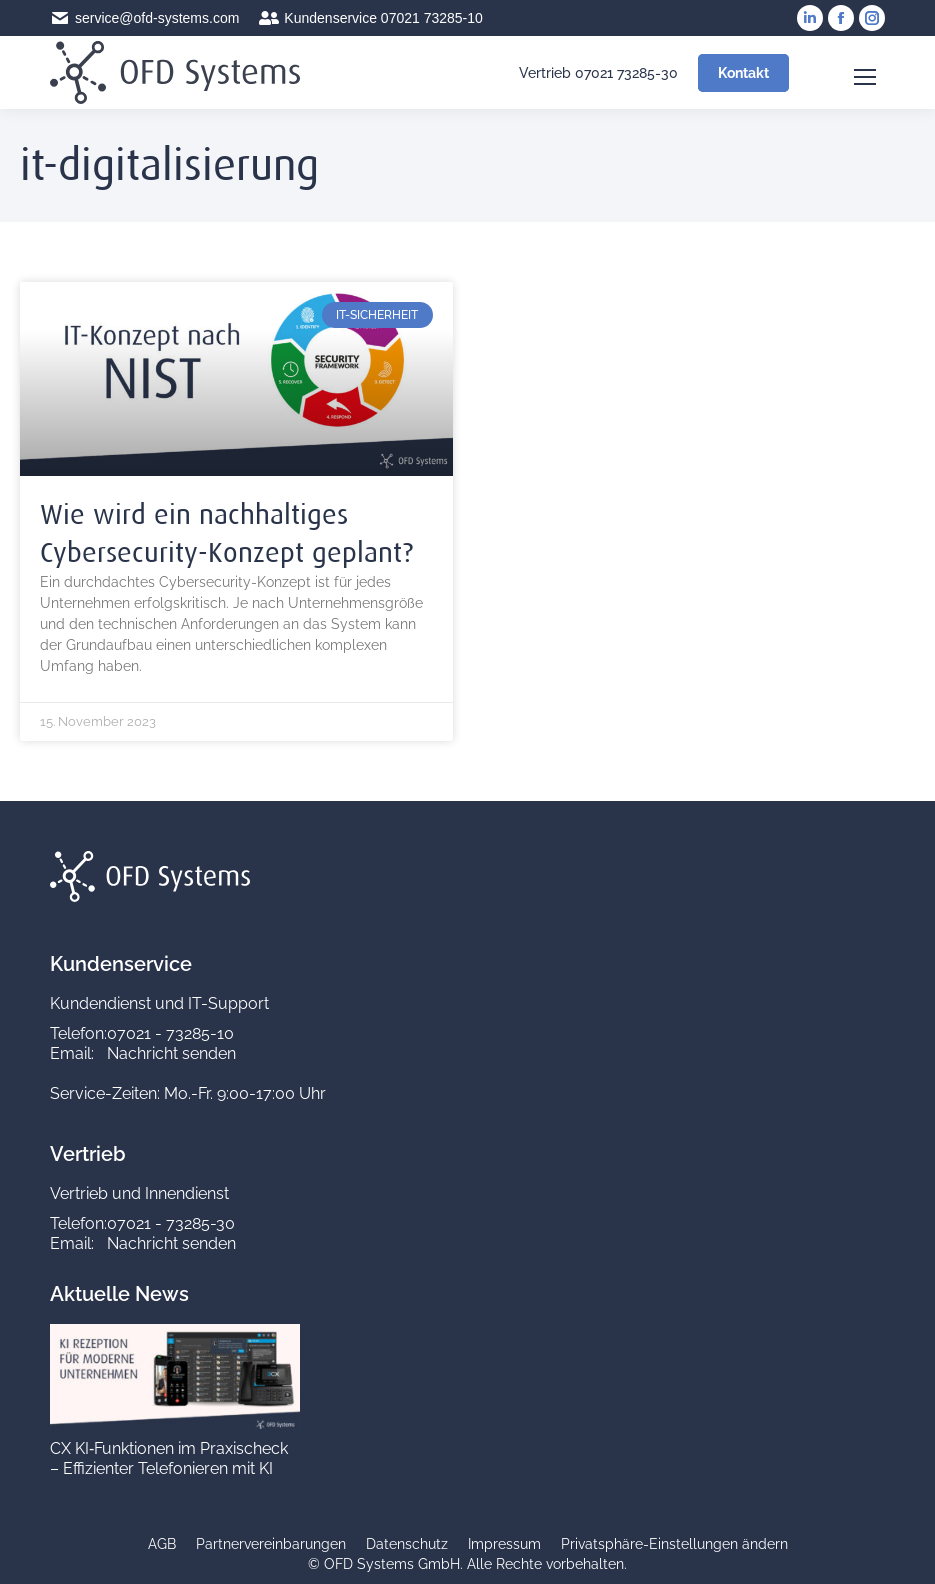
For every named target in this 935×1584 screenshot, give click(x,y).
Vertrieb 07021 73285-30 (586, 73)
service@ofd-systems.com (144, 18)
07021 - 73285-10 (170, 1033)
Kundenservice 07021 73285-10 (371, 18)
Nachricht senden (171, 1053)
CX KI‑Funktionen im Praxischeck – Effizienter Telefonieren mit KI (169, 1458)
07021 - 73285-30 (171, 1223)
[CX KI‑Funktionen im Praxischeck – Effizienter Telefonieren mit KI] (175, 1428)
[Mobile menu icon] (865, 73)
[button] (674, 1545)
